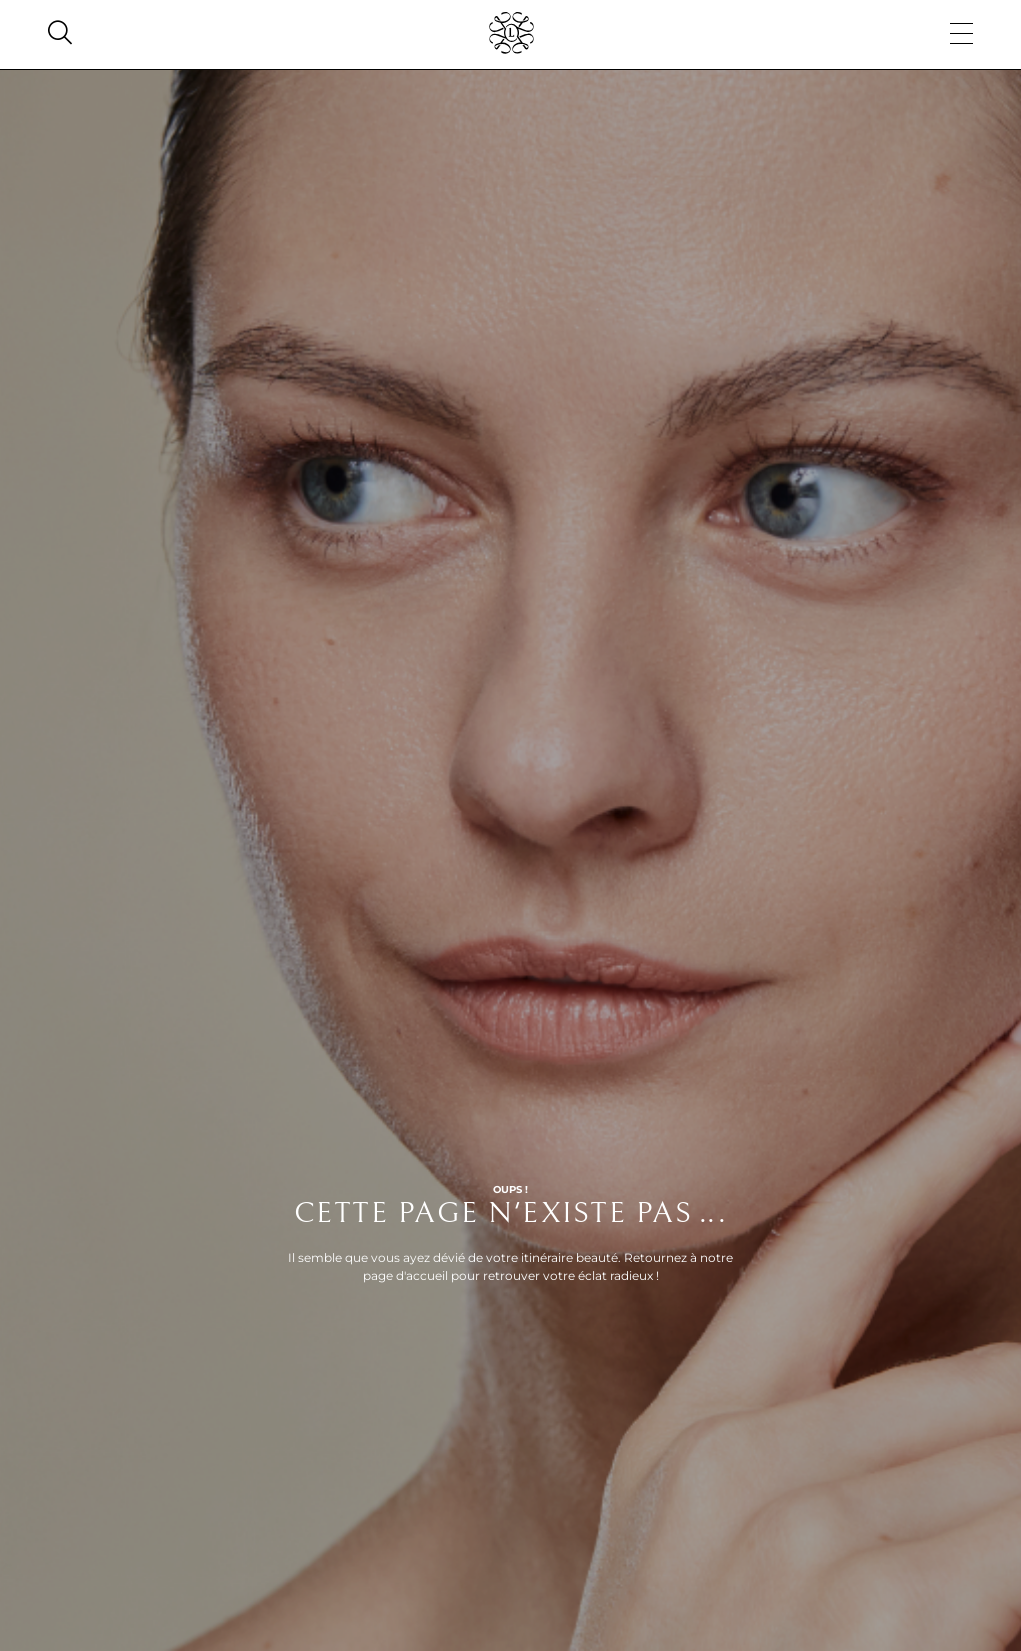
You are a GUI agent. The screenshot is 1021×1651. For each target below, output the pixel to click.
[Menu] (961, 35)
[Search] (60, 35)
